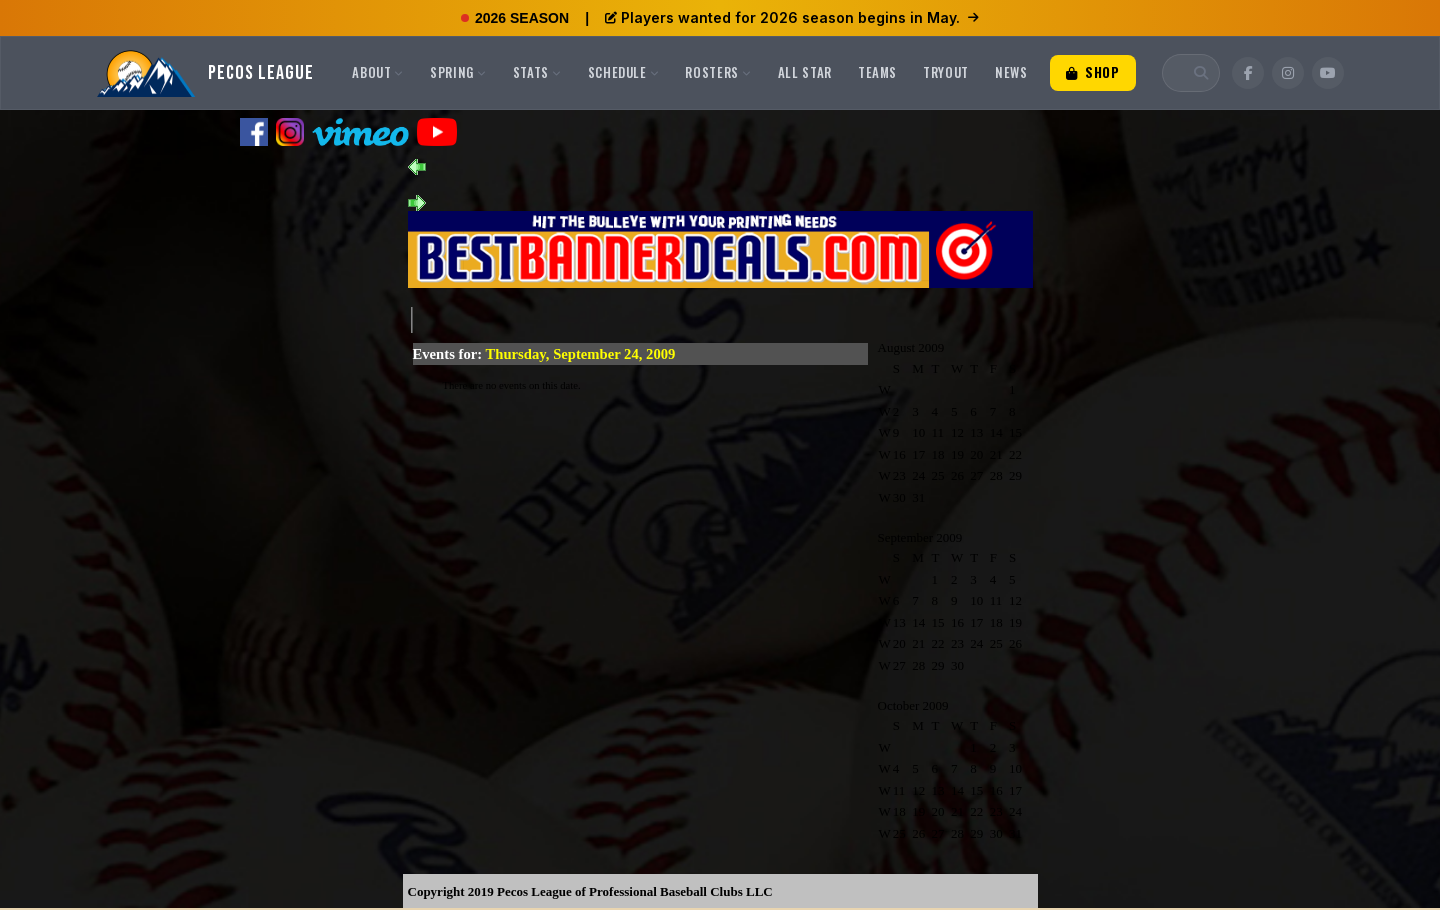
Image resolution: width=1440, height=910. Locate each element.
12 (957, 432)
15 (1015, 432)
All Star (805, 72)
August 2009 (911, 347)
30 (899, 497)
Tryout (946, 72)
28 (996, 475)
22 (1015, 454)
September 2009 (920, 537)
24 (918, 475)
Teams (877, 72)
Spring (458, 72)
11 (938, 432)
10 (918, 432)
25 (938, 475)
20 (976, 454)
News (1011, 72)
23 (899, 475)
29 (1015, 475)
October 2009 (913, 705)
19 (957, 454)
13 (976, 432)
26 (957, 475)
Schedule (624, 72)
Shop (1093, 72)
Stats (537, 72)
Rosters (718, 72)
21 (996, 454)
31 (918, 497)
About (378, 72)
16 (899, 454)
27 (976, 475)
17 (918, 454)
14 (996, 432)
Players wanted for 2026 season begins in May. (792, 17)
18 (938, 454)
